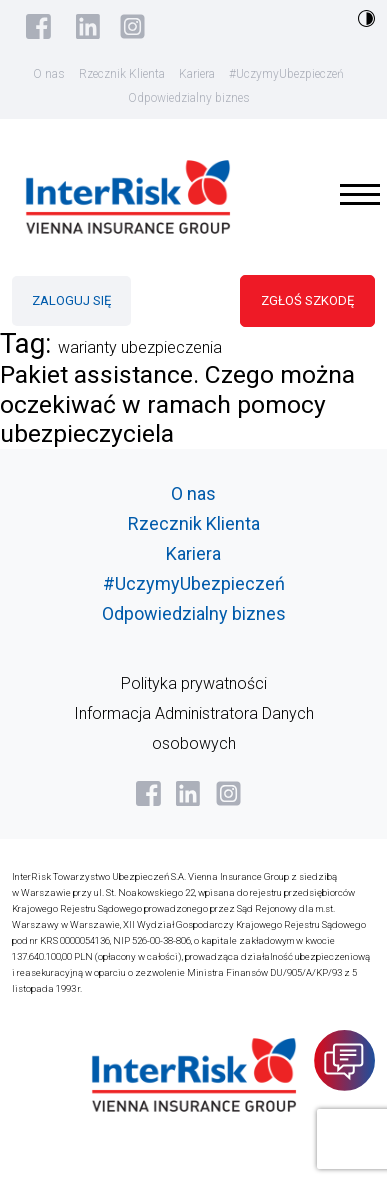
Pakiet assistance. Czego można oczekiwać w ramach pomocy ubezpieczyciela (177, 404)
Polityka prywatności (194, 683)
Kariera (197, 74)
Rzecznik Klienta (122, 74)
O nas (49, 74)
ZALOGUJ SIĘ (71, 300)
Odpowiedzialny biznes (189, 98)
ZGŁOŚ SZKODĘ (307, 300)
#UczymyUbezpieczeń (286, 74)
